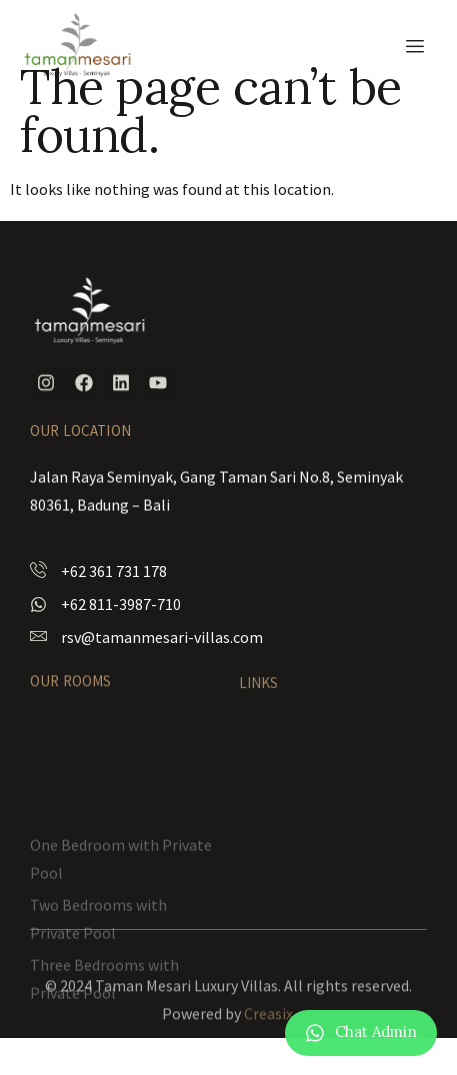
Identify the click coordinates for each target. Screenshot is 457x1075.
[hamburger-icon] (414, 46)
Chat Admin (376, 1034)
